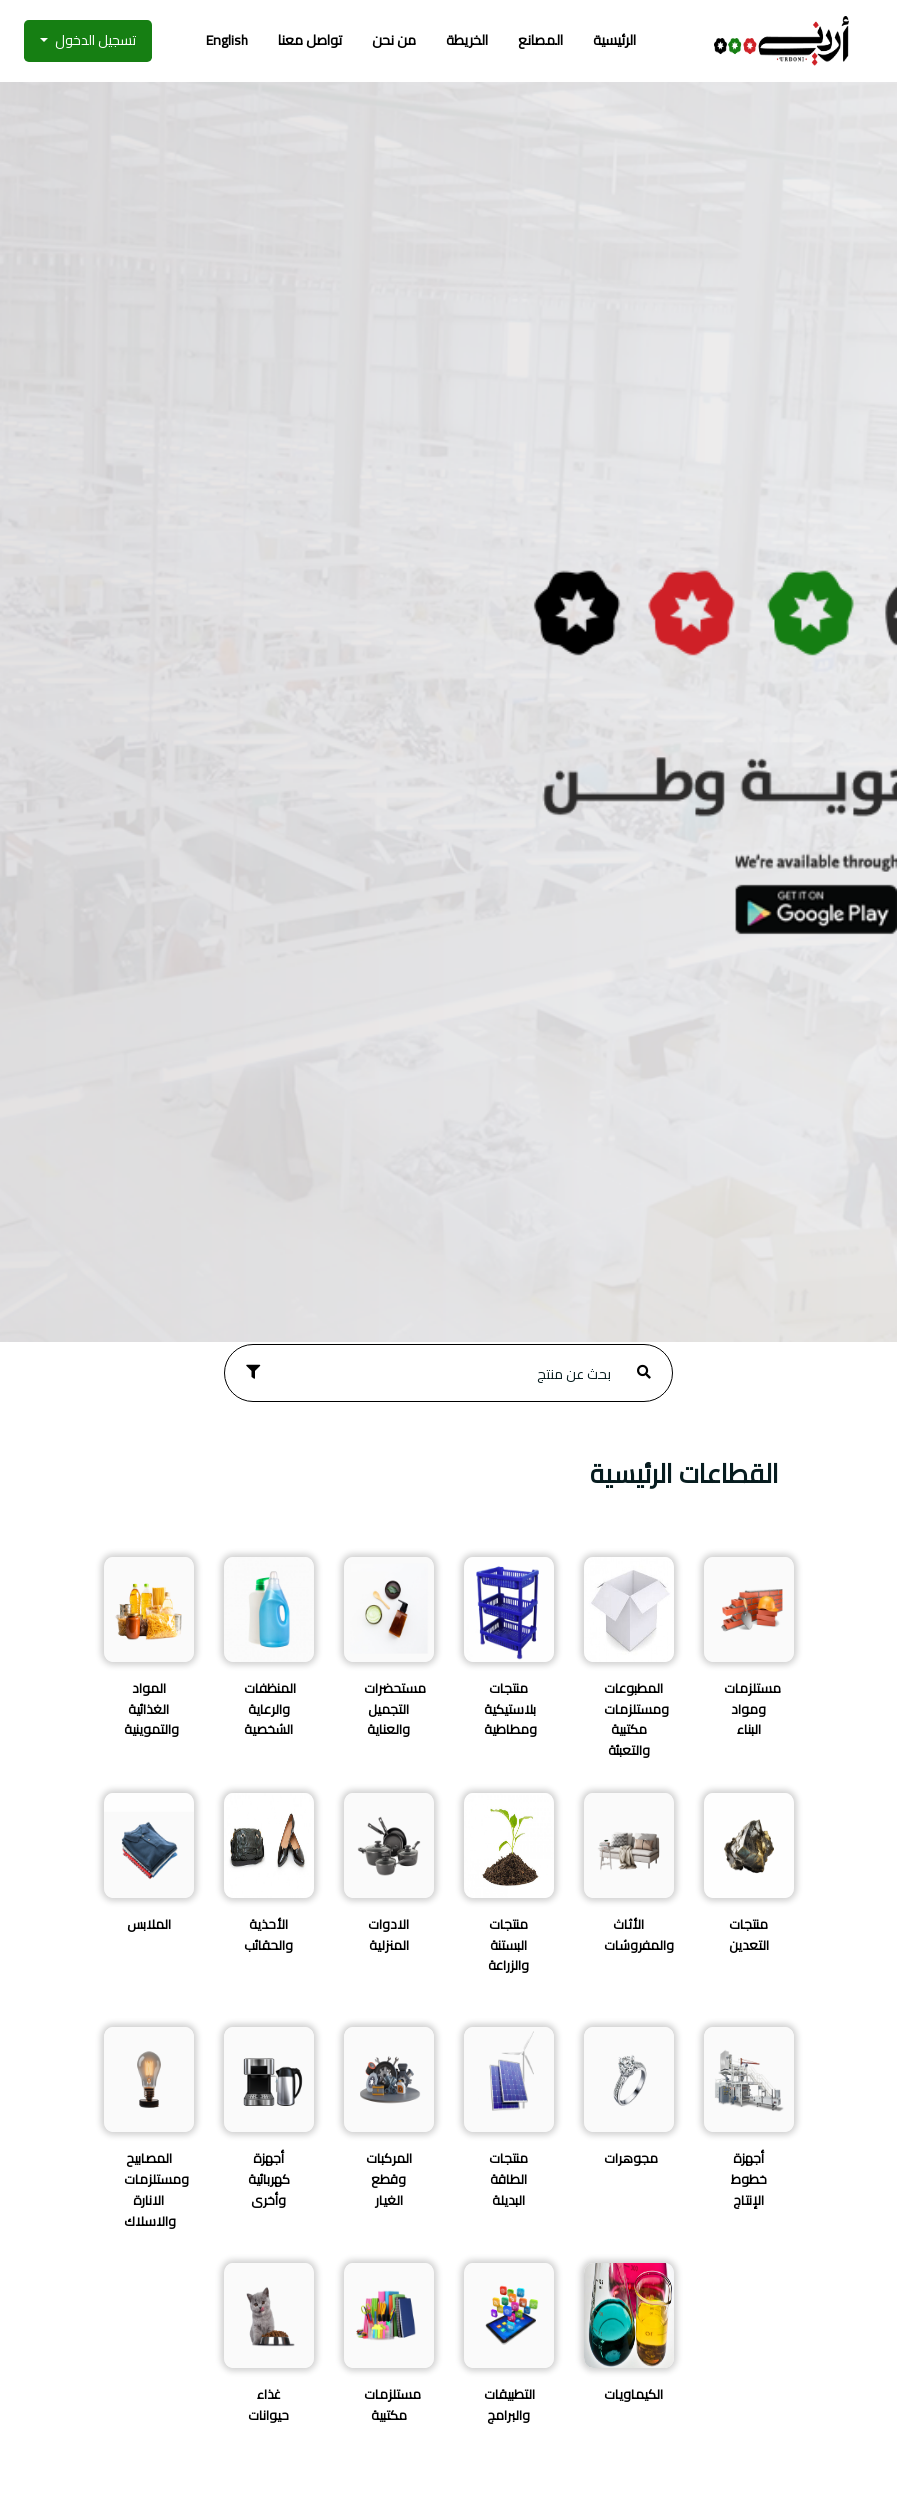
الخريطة (467, 40)
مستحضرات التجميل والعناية (395, 1709)
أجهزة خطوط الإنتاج (749, 2179)
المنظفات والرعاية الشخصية (270, 1709)
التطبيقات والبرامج (509, 2404)
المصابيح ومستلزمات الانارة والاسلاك (156, 2189)
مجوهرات (631, 2158)
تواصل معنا (310, 40)
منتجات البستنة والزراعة (508, 1945)
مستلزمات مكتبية (392, 2404)
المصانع (540, 40)
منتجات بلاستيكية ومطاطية (510, 1709)
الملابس (149, 1924)
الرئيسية (614, 40)
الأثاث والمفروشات (639, 1934)
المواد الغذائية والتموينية (151, 1709)
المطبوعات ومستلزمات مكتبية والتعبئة (636, 1719)
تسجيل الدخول (94, 40)
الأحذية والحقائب (268, 1934)
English (227, 40)
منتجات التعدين (749, 1934)
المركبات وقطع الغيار (389, 2179)
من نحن (394, 40)
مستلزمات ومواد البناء (752, 1709)
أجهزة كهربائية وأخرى (269, 2179)
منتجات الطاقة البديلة (508, 2179)
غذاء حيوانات (268, 2404)
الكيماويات (633, 2394)
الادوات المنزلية (388, 1934)
